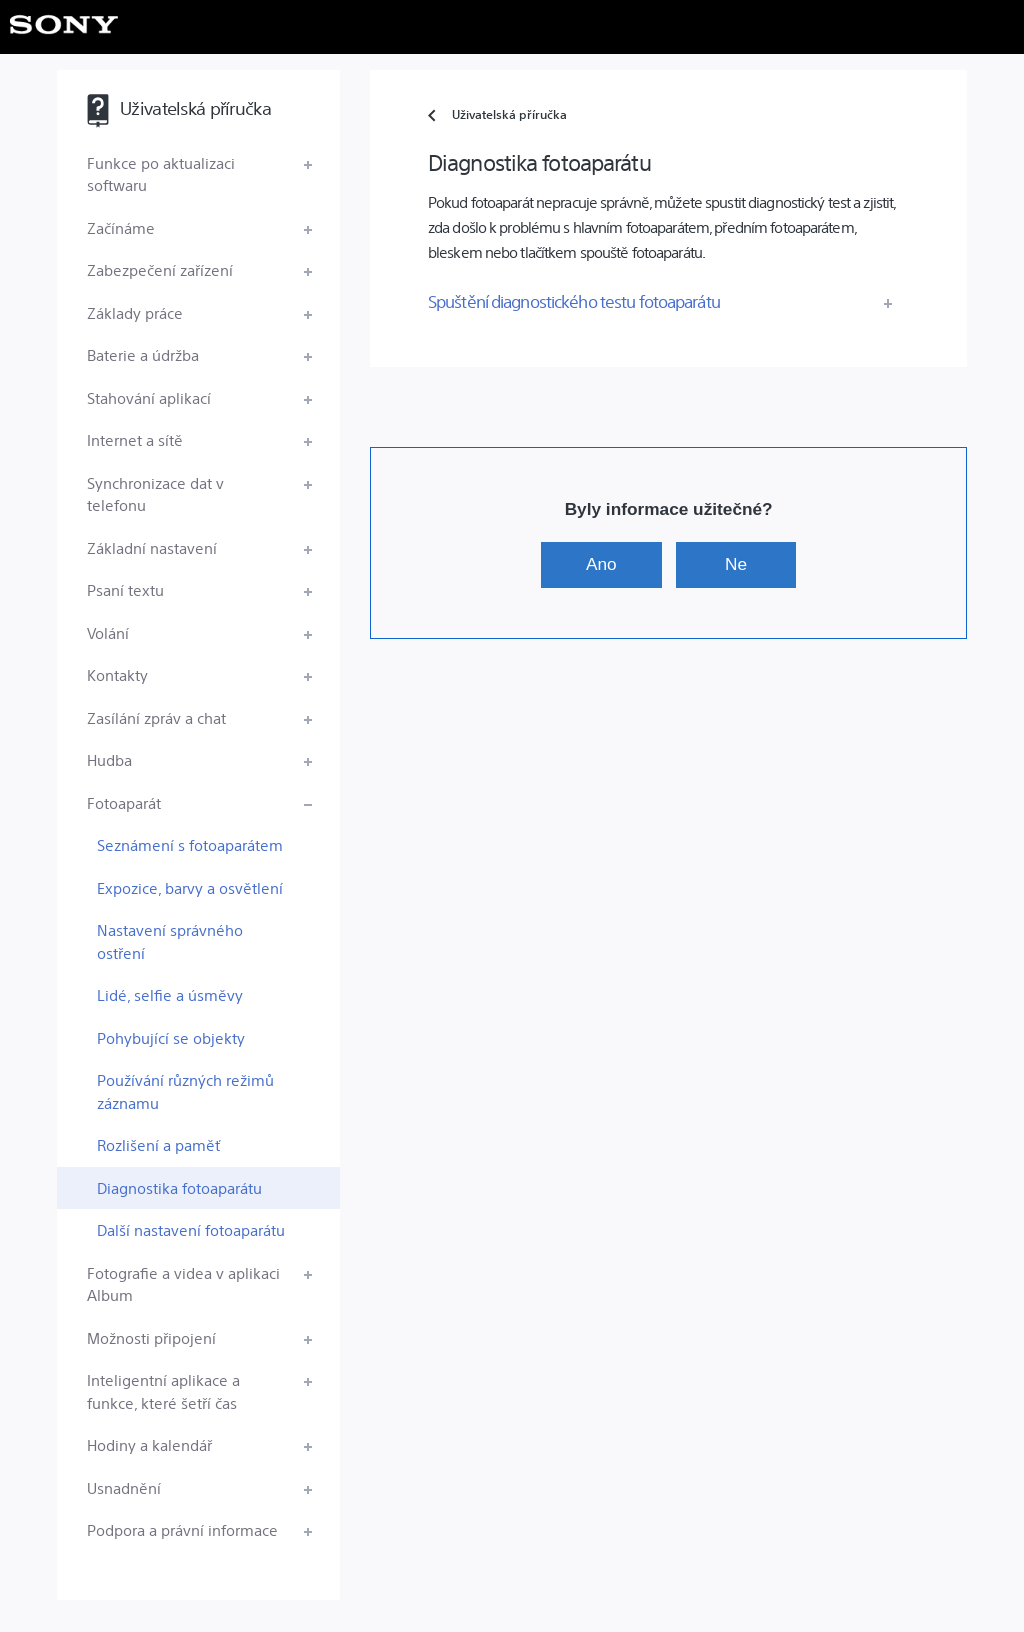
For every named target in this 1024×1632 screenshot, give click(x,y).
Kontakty (117, 674)
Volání (108, 632)
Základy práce (135, 312)
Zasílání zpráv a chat (156, 717)
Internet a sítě (135, 439)
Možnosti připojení (151, 1337)
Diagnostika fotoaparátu (179, 1187)
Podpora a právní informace (182, 1529)
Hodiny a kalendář (149, 1444)
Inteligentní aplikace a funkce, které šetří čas (163, 1391)
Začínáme (121, 227)
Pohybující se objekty (171, 1037)
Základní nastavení (152, 547)
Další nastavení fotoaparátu (191, 1229)
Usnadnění (124, 1487)
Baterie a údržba (143, 354)
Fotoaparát (124, 802)
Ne (736, 564)
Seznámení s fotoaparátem (190, 844)
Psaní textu (125, 589)
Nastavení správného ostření (170, 941)
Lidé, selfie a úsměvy (170, 994)
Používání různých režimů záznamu (185, 1091)
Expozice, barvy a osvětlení (190, 887)
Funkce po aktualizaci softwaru (161, 174)
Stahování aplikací (149, 397)
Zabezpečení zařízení (160, 269)
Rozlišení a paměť (158, 1144)
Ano (601, 564)
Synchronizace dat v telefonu (155, 494)
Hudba (109, 759)
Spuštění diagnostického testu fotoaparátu (574, 301)
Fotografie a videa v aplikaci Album (183, 1284)
